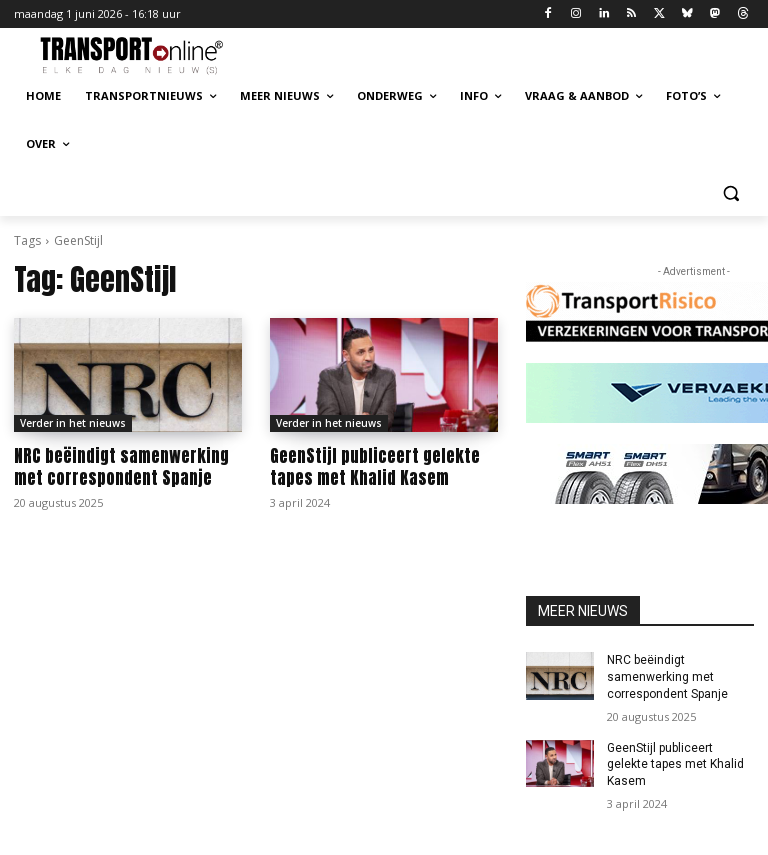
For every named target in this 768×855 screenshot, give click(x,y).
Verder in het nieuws (73, 423)
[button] (730, 192)
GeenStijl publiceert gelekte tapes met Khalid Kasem (375, 467)
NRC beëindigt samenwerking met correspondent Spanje (121, 467)
